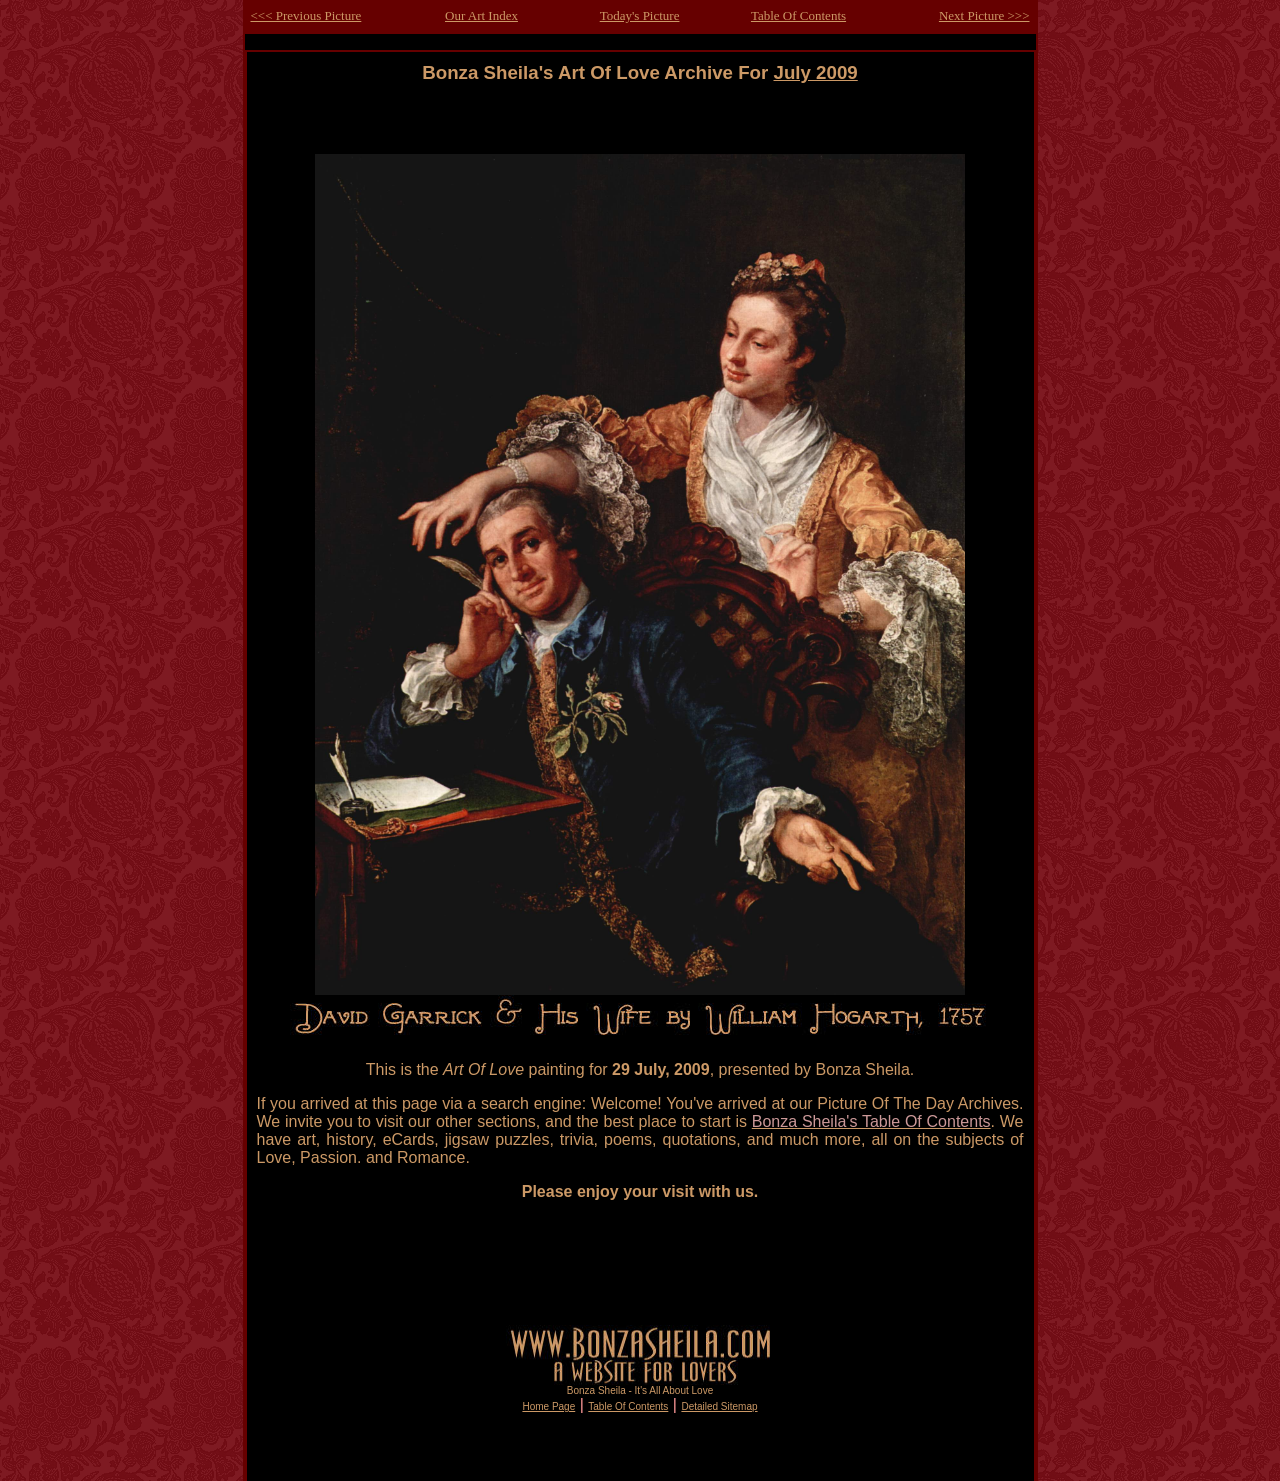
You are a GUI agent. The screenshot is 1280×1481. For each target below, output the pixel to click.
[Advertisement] (640, 128)
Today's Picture (640, 15)
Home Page (548, 1406)
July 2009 (816, 72)
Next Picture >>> (984, 15)
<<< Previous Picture (306, 15)
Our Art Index (481, 15)
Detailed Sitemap (719, 1406)
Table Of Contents (798, 15)
